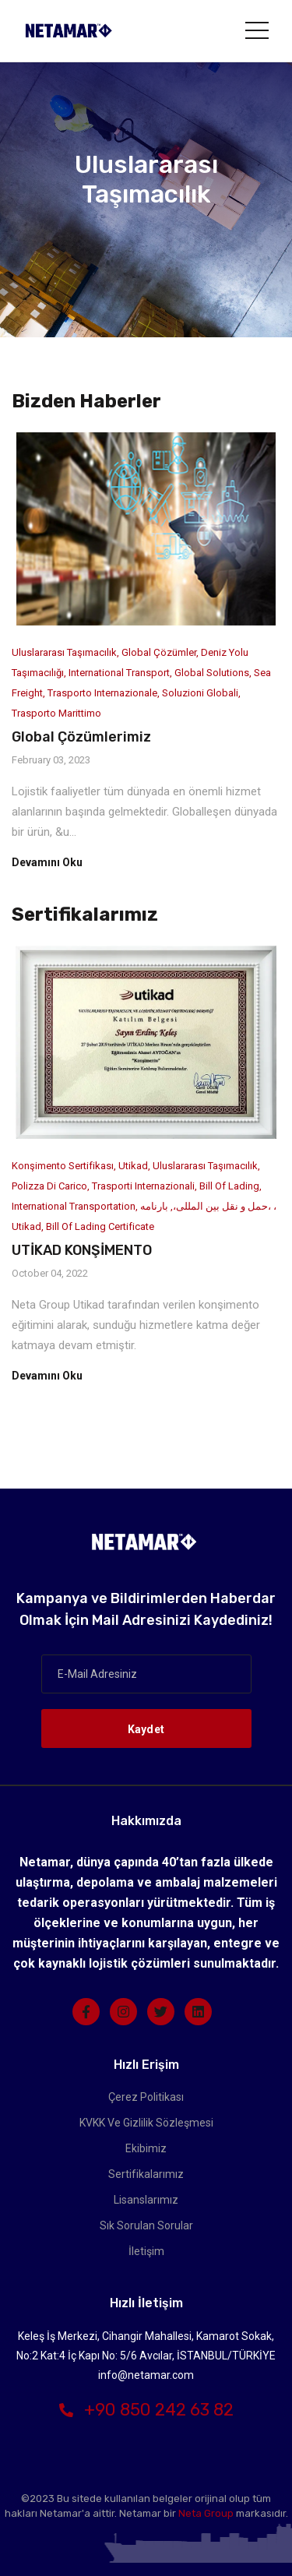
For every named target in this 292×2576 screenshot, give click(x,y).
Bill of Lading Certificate (100, 1226)
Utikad (133, 1166)
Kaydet (146, 1729)
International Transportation (73, 1206)
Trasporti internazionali (143, 1186)
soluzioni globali (200, 693)
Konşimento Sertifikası (63, 1166)
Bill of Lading (229, 1186)
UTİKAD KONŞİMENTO (82, 1250)
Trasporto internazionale (102, 693)
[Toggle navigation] (257, 30)
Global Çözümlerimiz (81, 736)
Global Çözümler (158, 652)
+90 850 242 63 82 (146, 2409)
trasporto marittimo (56, 713)
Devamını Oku (47, 862)
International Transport (119, 672)
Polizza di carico (49, 1186)
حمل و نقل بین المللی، (220, 1206)
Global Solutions (211, 672)
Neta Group (206, 2513)
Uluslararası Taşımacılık (64, 652)
